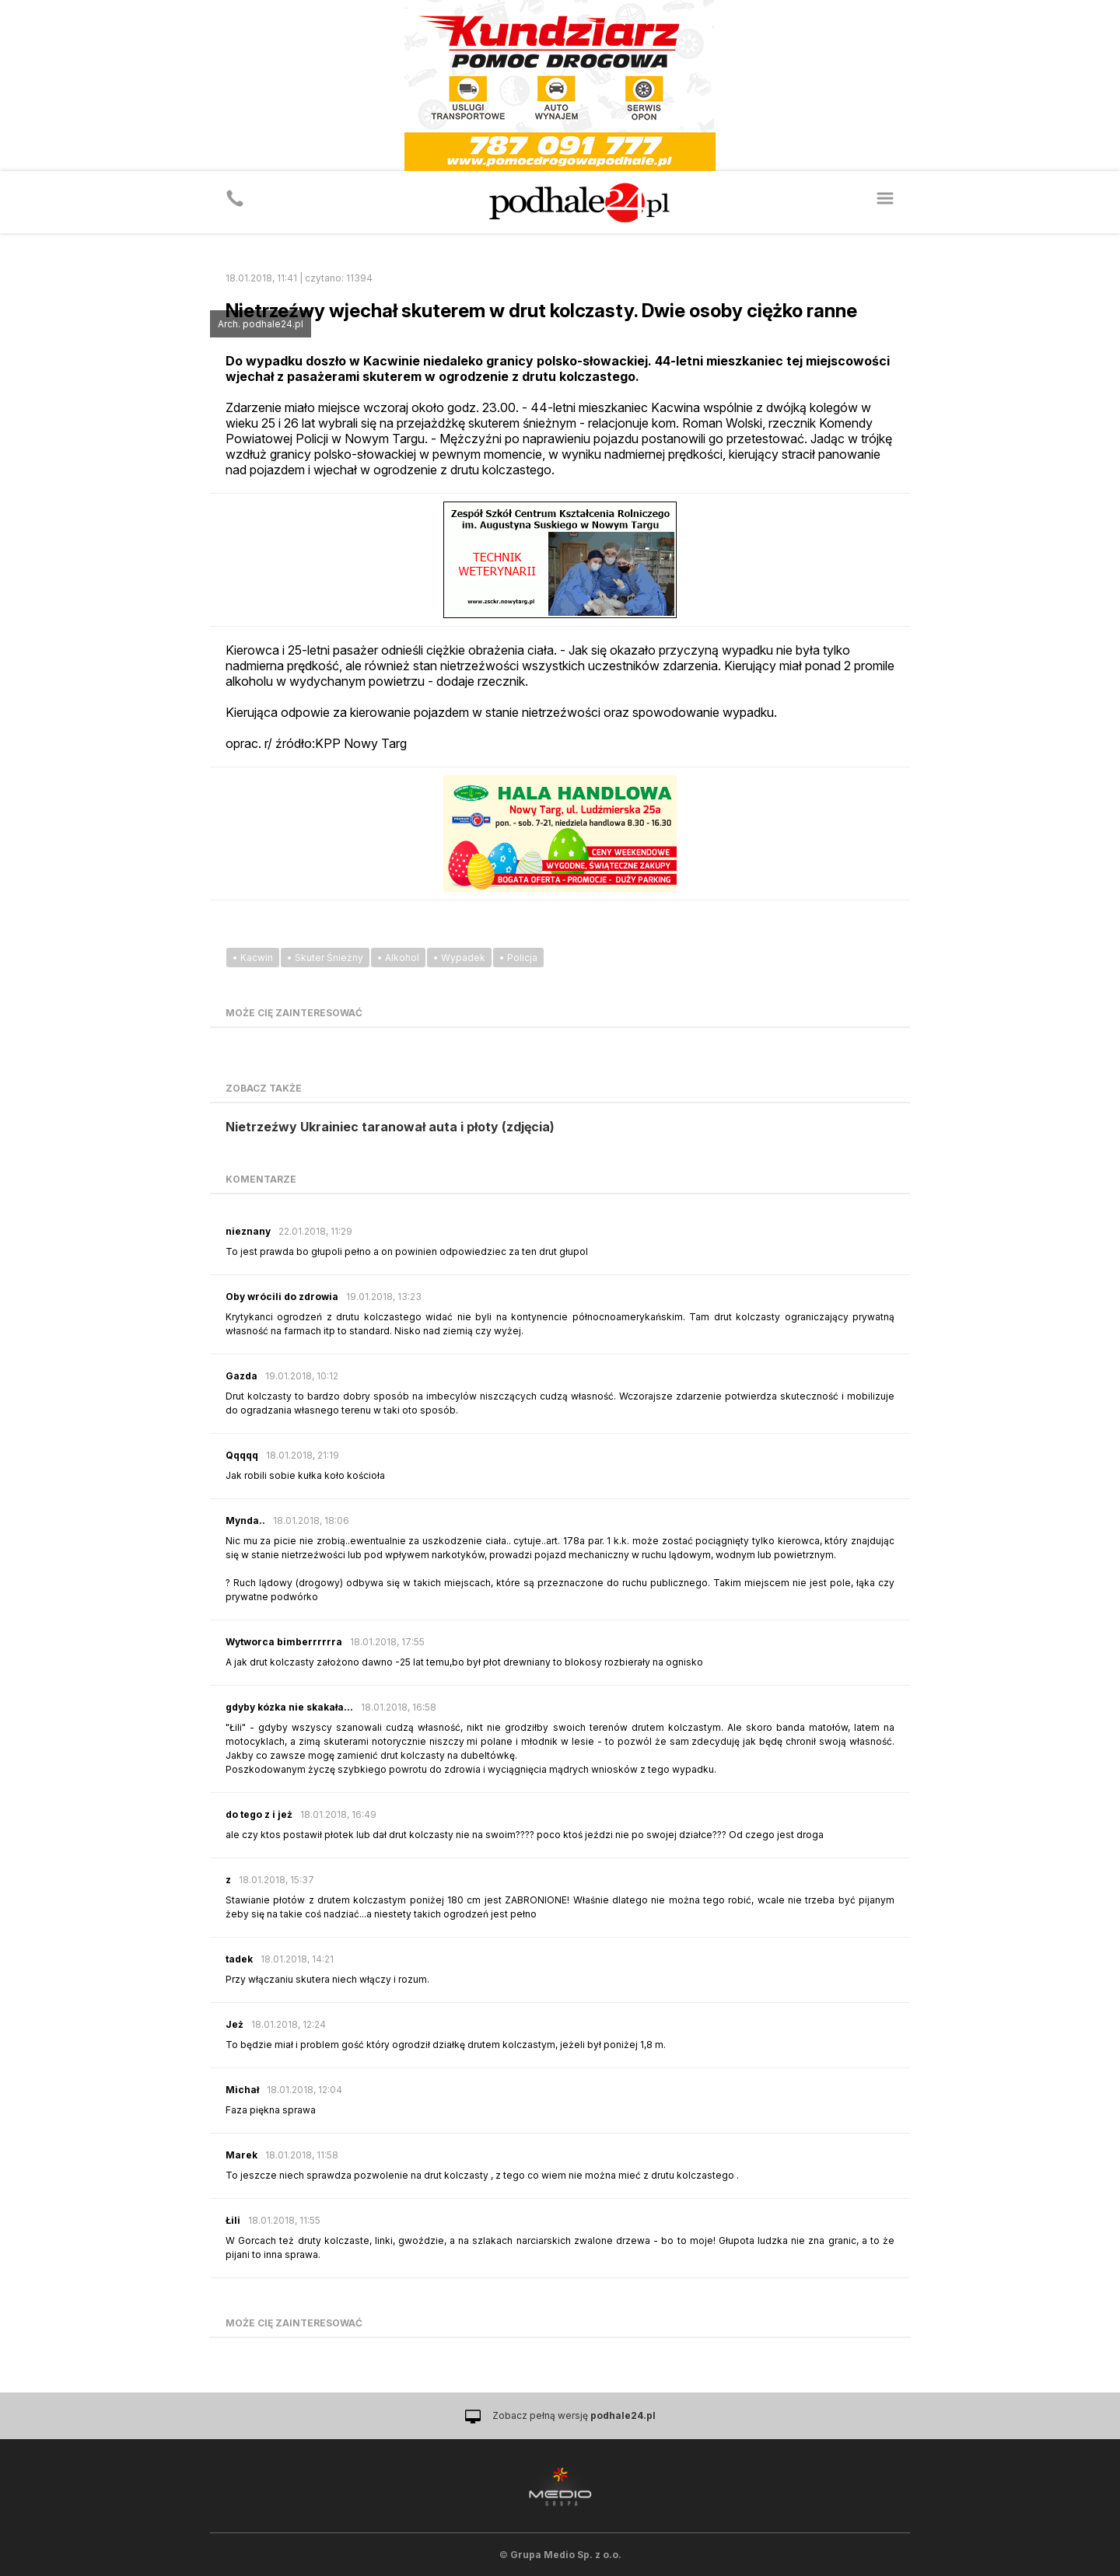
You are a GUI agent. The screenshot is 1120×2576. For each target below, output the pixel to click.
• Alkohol (398, 957)
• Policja (518, 957)
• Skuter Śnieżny (325, 957)
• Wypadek (459, 957)
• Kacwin (253, 957)
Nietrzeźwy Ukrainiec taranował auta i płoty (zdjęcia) (390, 1126)
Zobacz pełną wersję (574, 2415)
